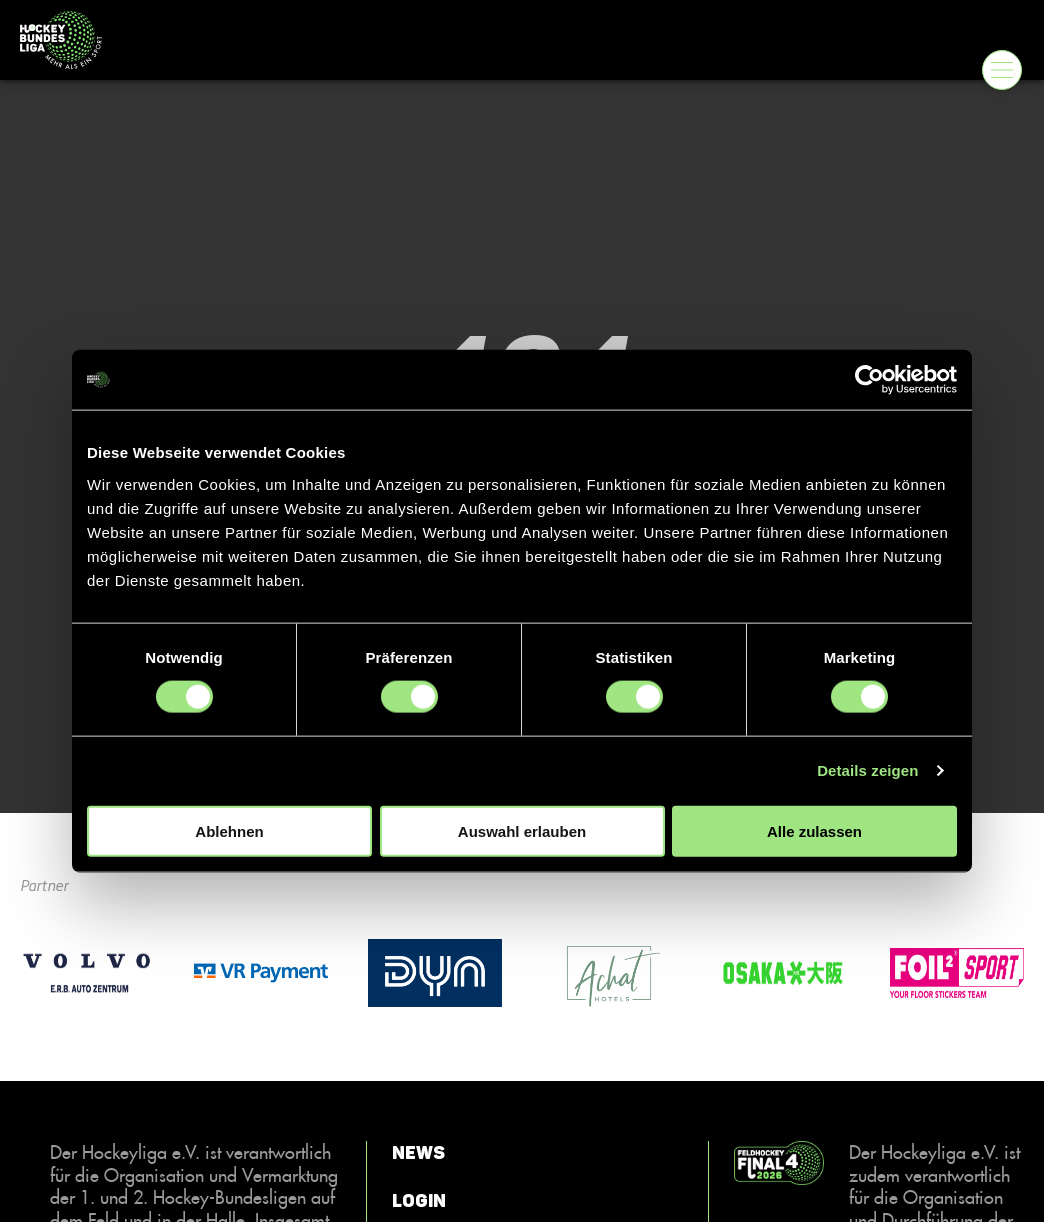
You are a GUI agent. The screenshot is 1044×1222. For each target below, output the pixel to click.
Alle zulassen (814, 830)
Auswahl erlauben (522, 830)
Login (419, 1201)
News (418, 1153)
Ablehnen (229, 830)
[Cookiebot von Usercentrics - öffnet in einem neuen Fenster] (869, 380)
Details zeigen (867, 770)
